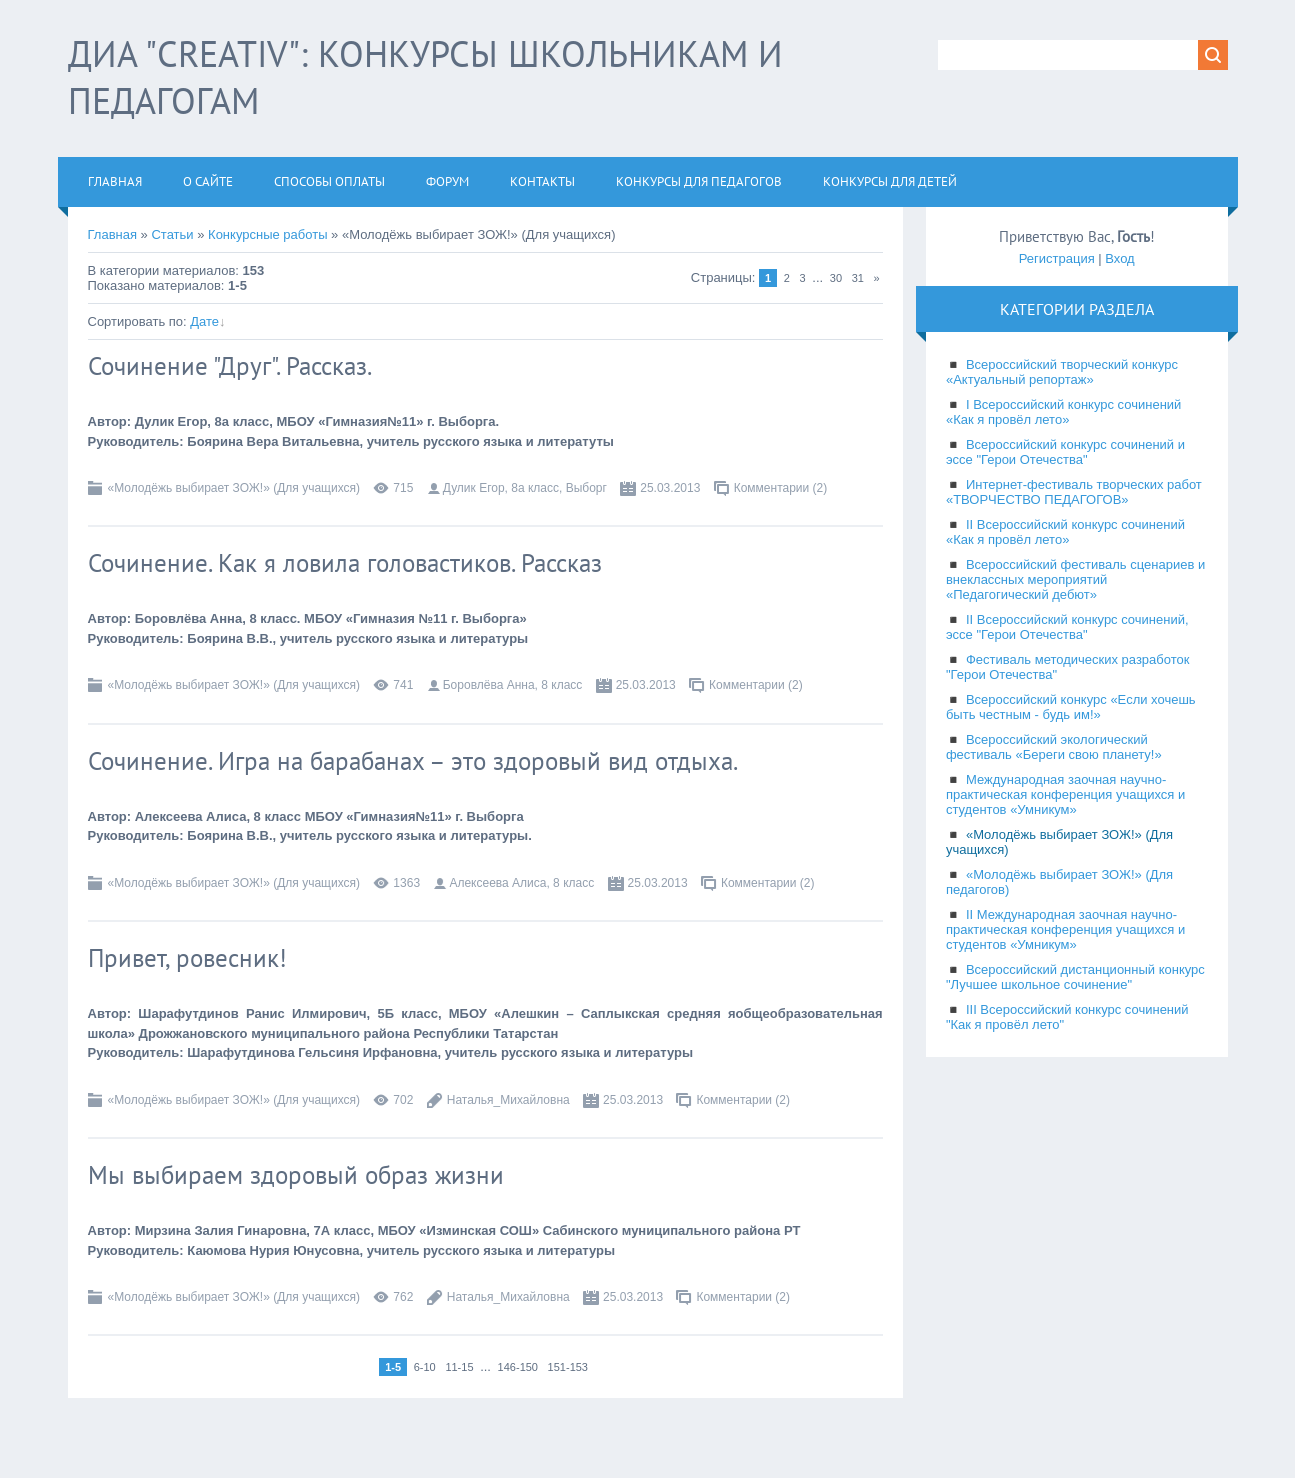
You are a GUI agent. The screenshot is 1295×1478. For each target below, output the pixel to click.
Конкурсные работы (267, 234)
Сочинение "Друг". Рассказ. (230, 366)
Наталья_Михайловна (508, 1100)
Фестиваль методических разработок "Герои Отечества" (1068, 667)
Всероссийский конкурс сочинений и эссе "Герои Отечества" (1065, 452)
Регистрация (1057, 258)
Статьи (172, 234)
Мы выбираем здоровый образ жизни (296, 1175)
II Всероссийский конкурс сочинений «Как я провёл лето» (1065, 532)
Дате (204, 321)
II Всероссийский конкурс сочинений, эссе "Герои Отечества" (1067, 627)
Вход (1119, 258)
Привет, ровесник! (187, 958)
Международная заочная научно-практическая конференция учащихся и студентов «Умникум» (1065, 794)
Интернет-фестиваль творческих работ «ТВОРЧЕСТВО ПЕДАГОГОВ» (1074, 492)
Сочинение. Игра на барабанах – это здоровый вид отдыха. (413, 761)
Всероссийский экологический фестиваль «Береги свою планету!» (1054, 747)
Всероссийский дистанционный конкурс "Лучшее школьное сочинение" (1075, 977)
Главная (112, 234)
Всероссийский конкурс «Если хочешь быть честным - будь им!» (1071, 707)
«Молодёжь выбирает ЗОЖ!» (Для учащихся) (234, 488)
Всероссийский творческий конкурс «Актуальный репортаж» (1062, 372)
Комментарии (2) (781, 488)
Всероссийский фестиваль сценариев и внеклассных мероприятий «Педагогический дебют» (1075, 579)
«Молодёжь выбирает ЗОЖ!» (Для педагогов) (1059, 882)
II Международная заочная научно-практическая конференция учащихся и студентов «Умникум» (1065, 929)
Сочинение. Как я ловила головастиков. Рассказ (345, 563)
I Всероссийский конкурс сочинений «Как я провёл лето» (1063, 412)
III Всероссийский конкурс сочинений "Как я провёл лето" (1067, 1017)
